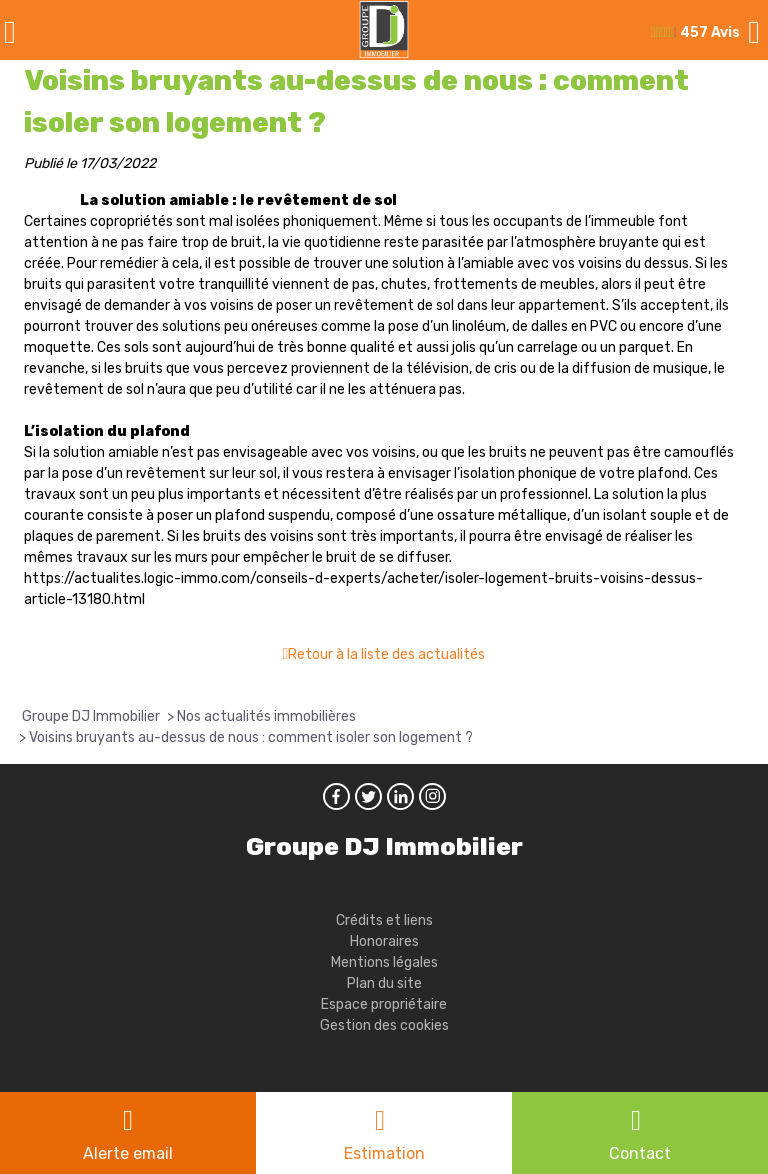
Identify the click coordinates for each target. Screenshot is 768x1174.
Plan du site (384, 983)
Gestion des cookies (384, 1025)
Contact (640, 1153)
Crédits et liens (384, 920)
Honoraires (384, 941)
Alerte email (128, 1153)
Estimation (384, 1153)
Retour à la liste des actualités (386, 654)
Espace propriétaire (384, 1004)
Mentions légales (384, 962)
